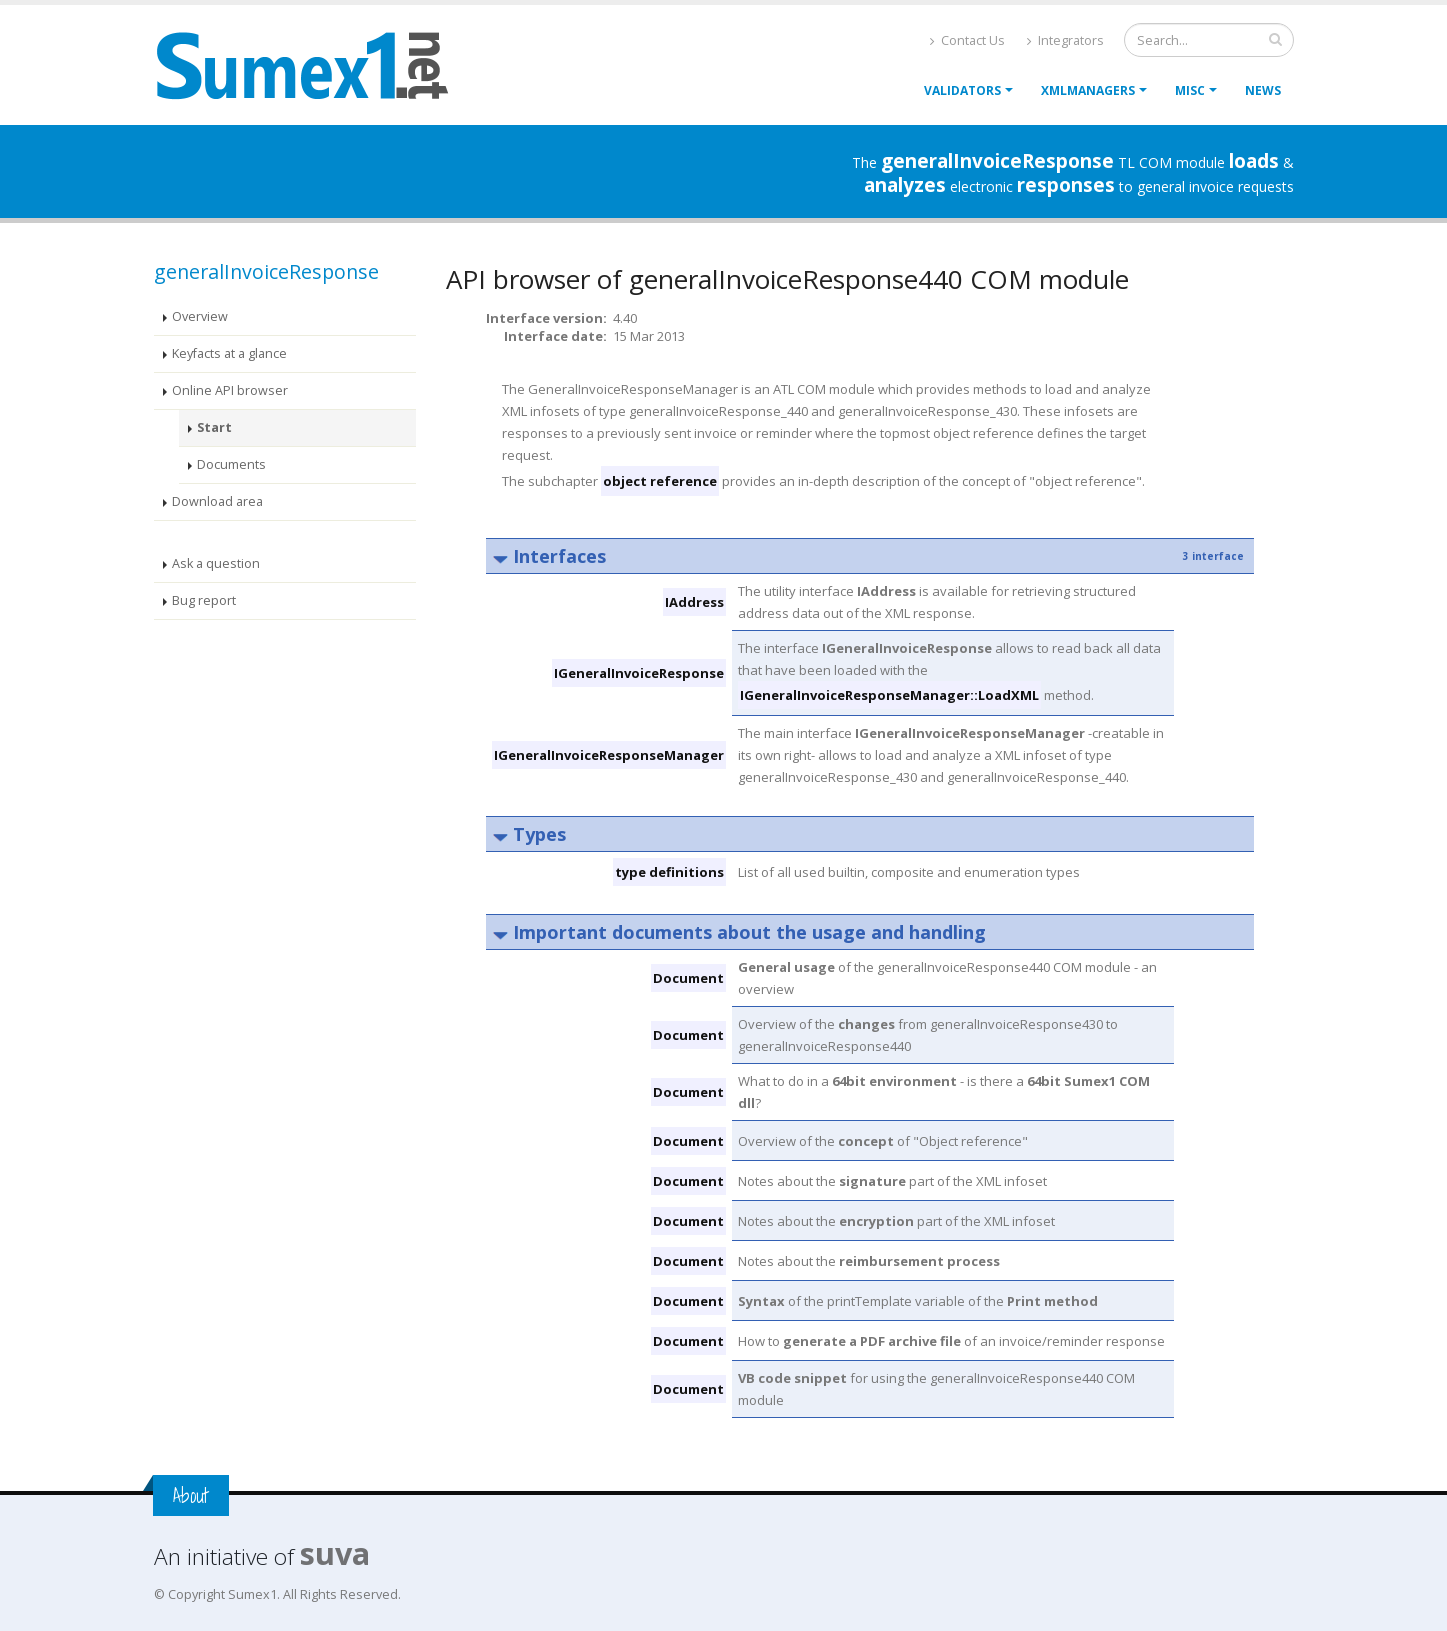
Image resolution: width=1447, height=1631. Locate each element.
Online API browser (230, 390)
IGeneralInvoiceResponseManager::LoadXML (889, 695)
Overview (200, 316)
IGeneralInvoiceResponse (639, 673)
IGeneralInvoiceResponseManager (609, 755)
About (191, 1495)
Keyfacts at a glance (229, 353)
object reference (660, 481)
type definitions (669, 872)
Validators (962, 90)
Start (214, 427)
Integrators (1065, 40)
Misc (1190, 90)
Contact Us (967, 40)
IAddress (694, 602)
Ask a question (216, 563)
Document (688, 978)
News (1263, 90)
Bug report (204, 600)
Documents (231, 464)
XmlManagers (1088, 90)
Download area (217, 501)
